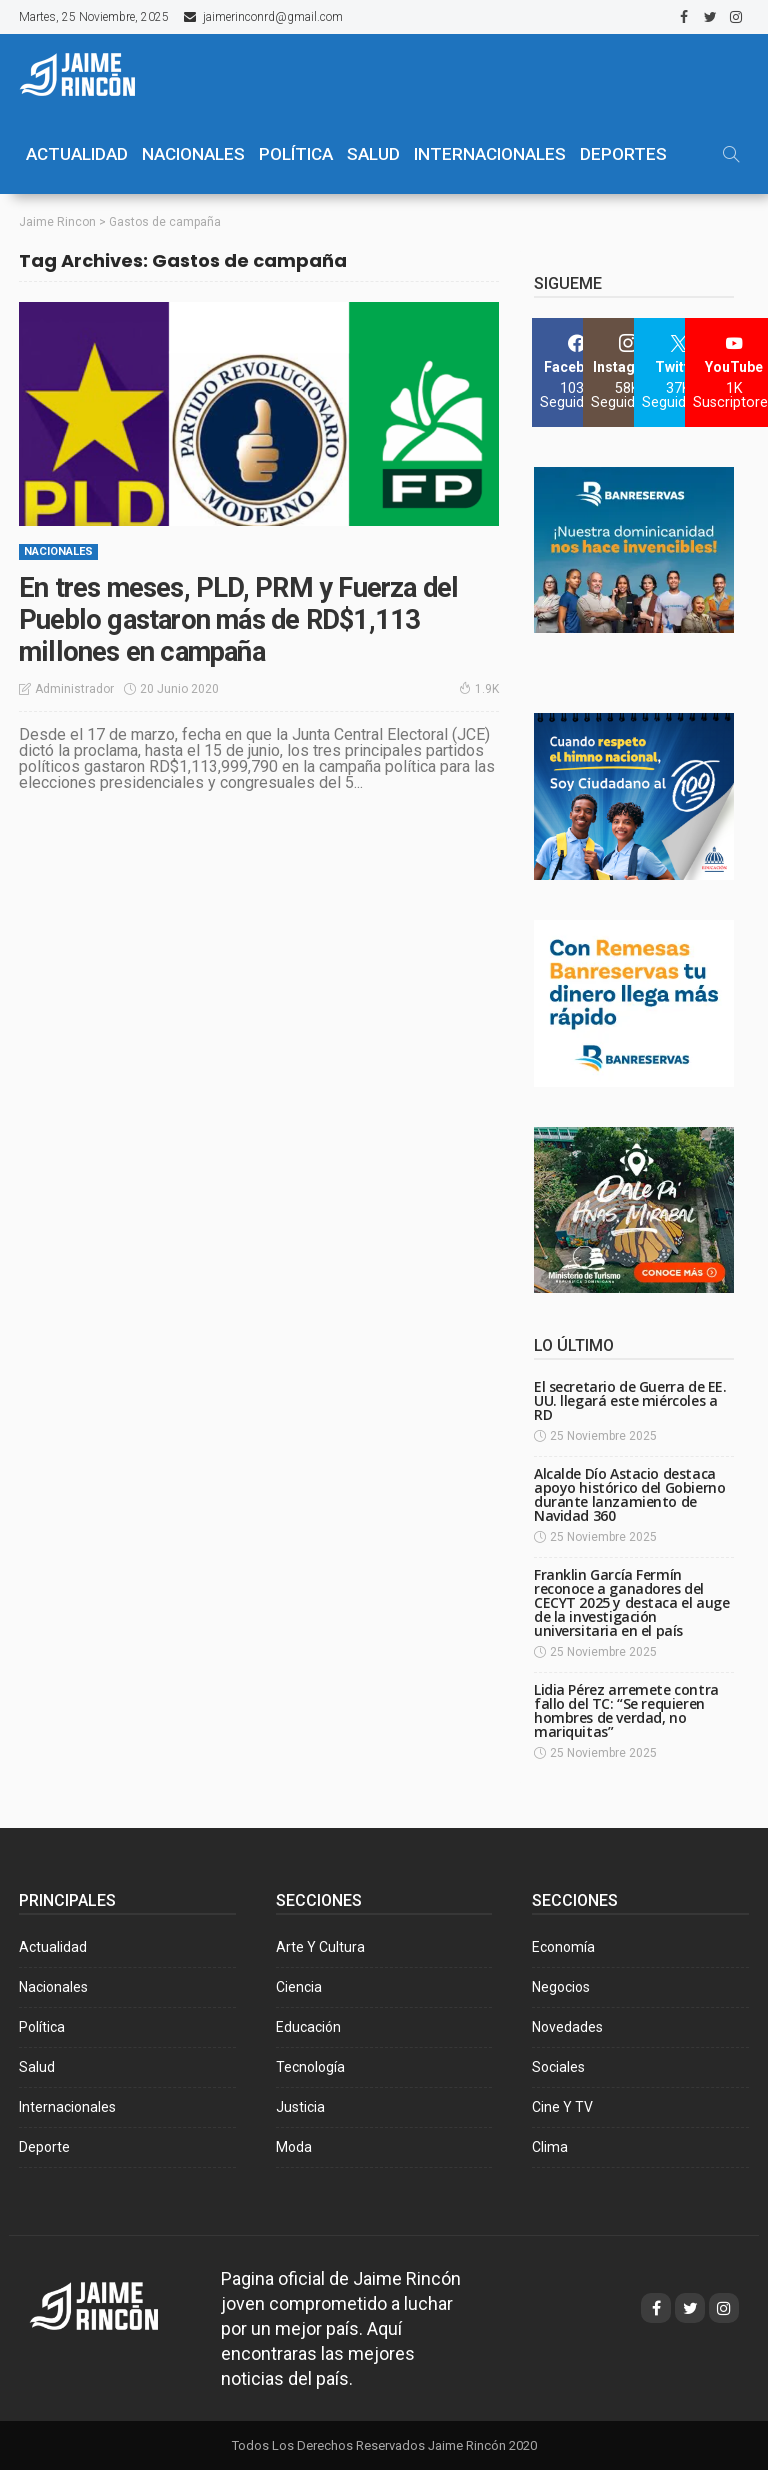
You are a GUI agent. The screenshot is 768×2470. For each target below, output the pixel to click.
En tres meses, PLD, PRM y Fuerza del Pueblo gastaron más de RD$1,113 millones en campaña (244, 618)
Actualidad (53, 1946)
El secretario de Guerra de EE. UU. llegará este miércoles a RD (630, 1399)
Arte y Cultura (320, 1946)
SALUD (373, 154)
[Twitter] (678, 371)
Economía (563, 1946)
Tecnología (310, 2066)
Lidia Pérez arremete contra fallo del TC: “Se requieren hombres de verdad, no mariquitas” (626, 1709)
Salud (37, 2066)
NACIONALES (193, 154)
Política (42, 2026)
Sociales (558, 2066)
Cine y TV (562, 2106)
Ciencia (299, 1986)
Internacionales (490, 154)
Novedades (567, 2026)
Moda (294, 2146)
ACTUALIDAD (77, 154)
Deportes (623, 154)
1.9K (479, 687)
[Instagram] (627, 371)
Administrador (74, 687)
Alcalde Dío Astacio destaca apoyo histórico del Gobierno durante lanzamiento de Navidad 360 (629, 1493)
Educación (308, 2026)
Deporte (44, 2146)
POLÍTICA (296, 154)
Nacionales (58, 550)
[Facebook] (576, 371)
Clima (550, 2146)
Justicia (300, 2106)
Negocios (561, 1986)
